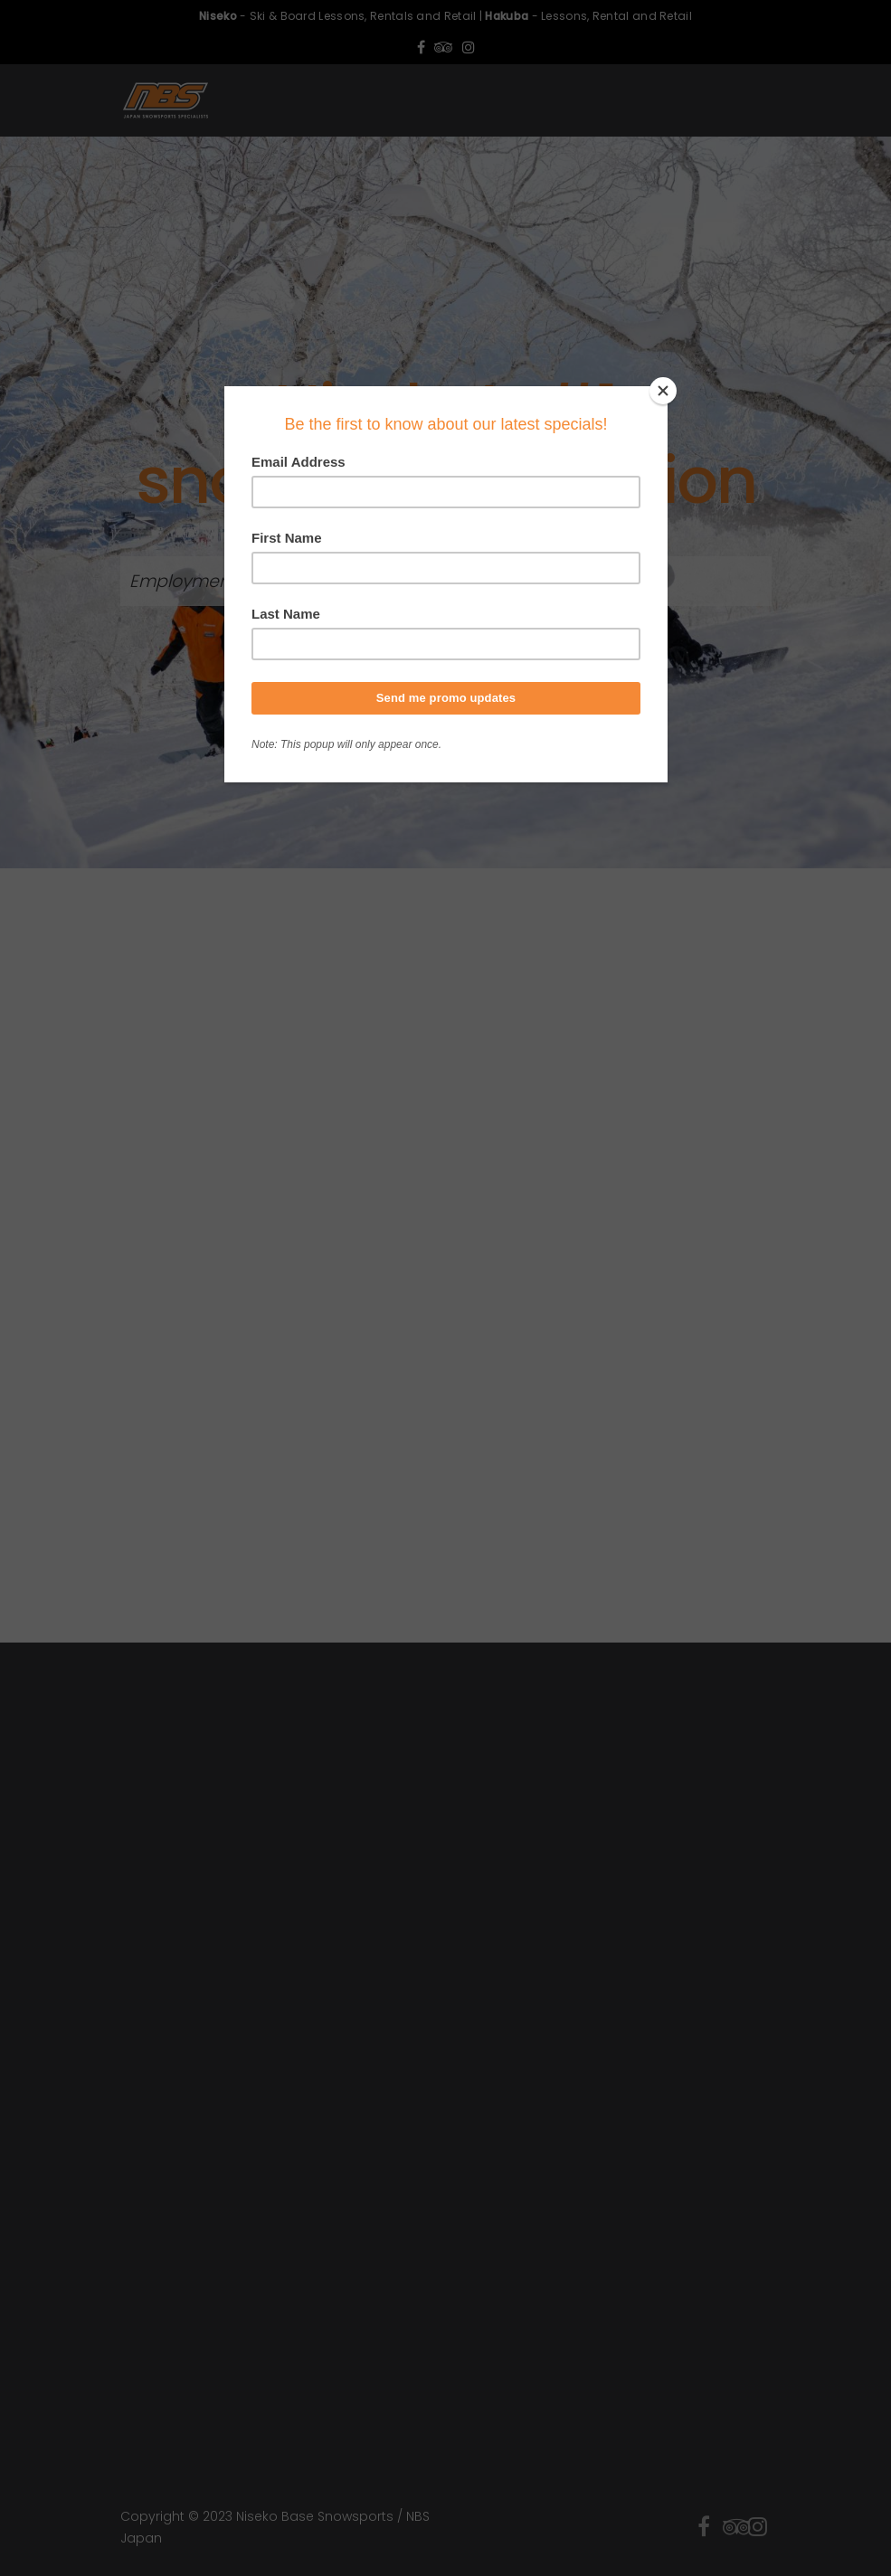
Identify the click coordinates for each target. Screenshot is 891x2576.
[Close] (663, 390)
